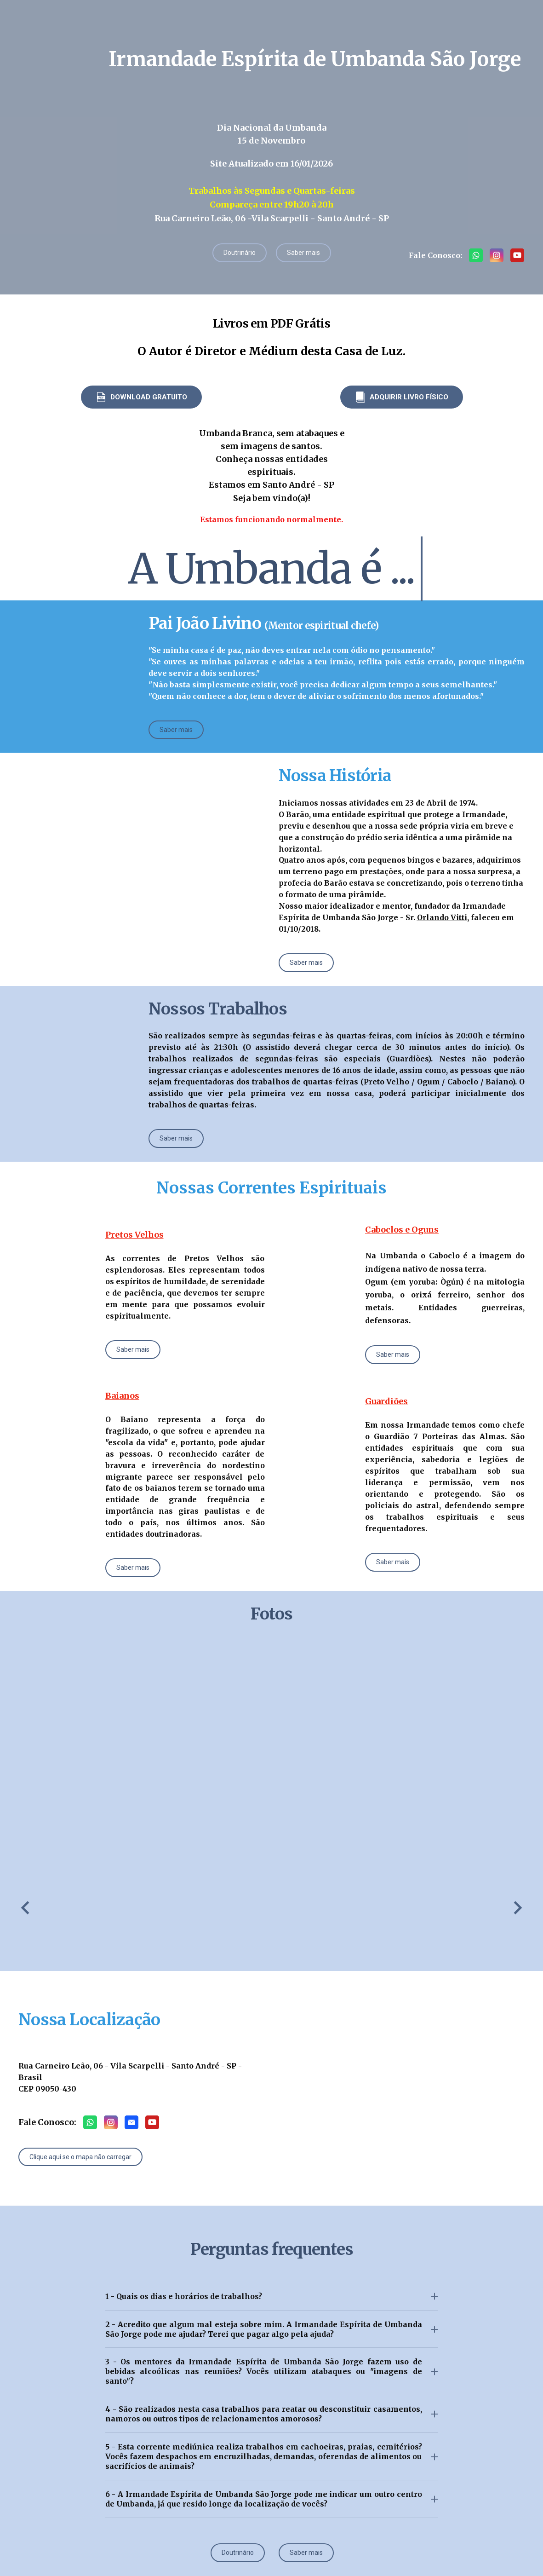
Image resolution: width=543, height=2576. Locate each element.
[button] (239, 252)
